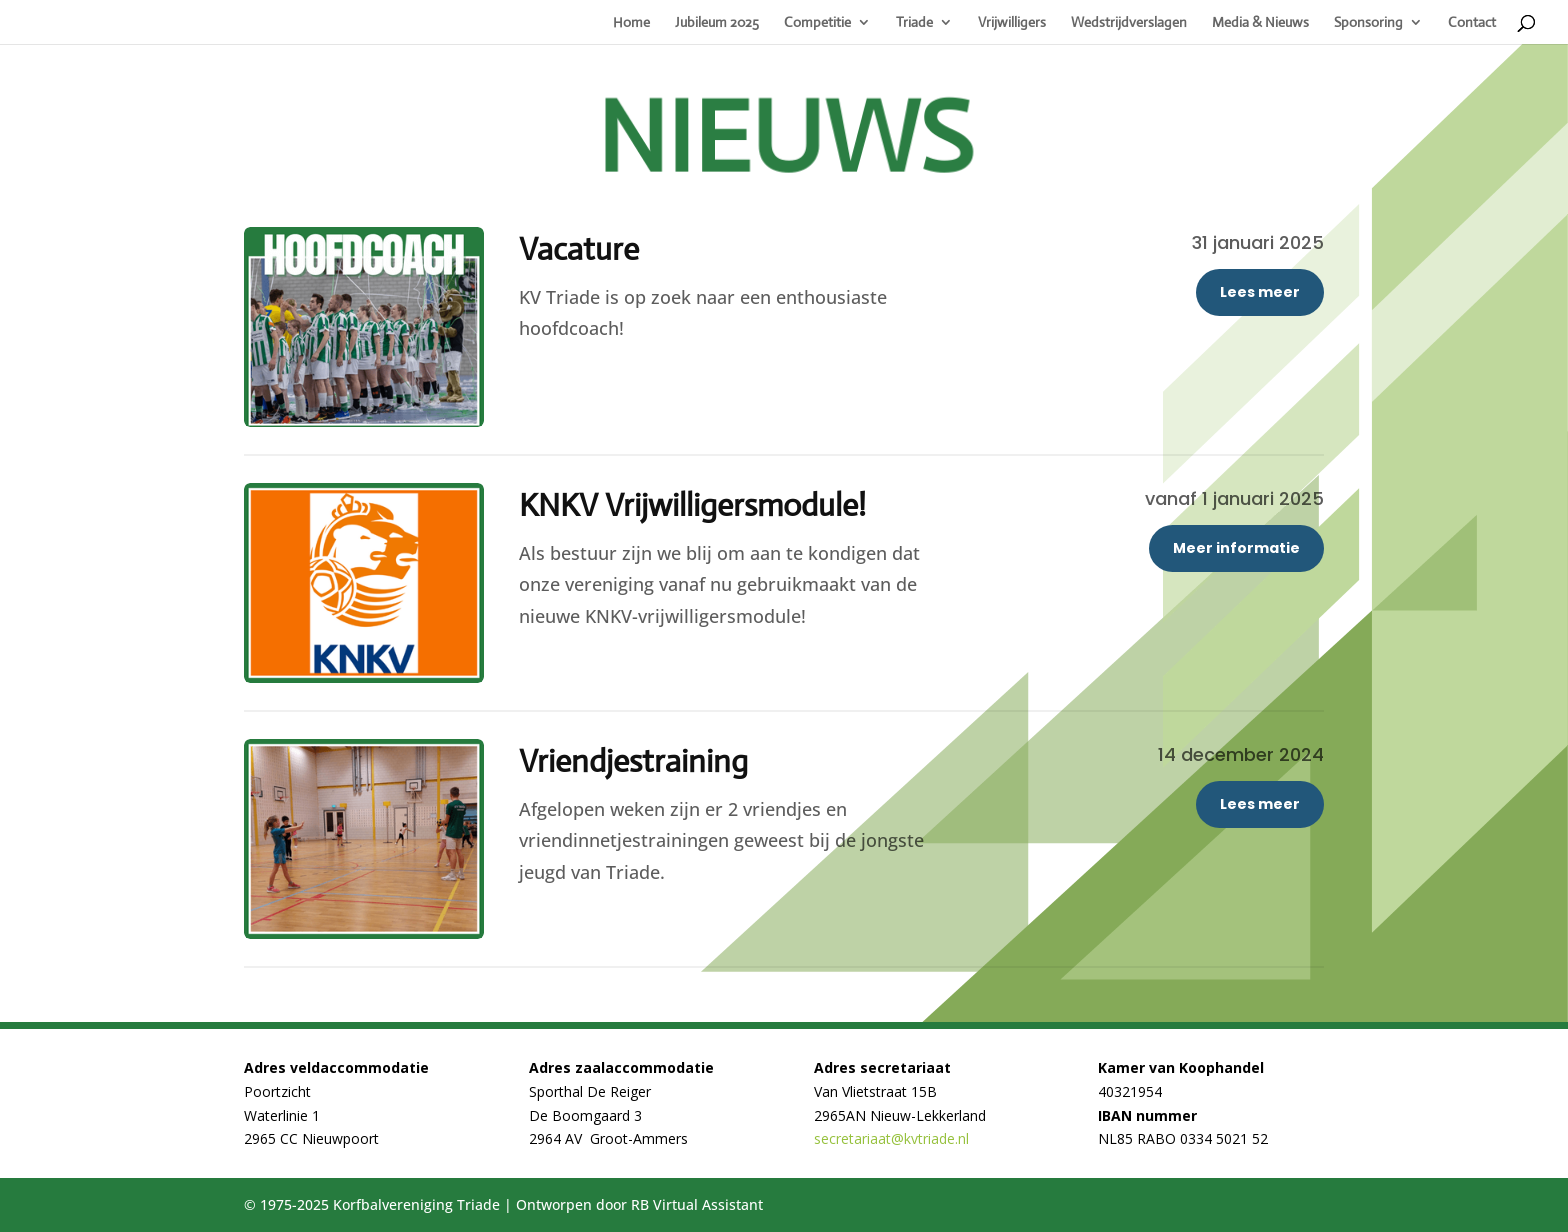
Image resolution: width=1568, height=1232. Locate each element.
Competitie (817, 23)
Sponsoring (1368, 23)
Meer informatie (1236, 548)
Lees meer (1260, 292)
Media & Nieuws (1260, 23)
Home (631, 23)
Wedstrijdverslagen (1129, 23)
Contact (1472, 23)
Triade (914, 23)
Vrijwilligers (1012, 23)
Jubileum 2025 (717, 23)
